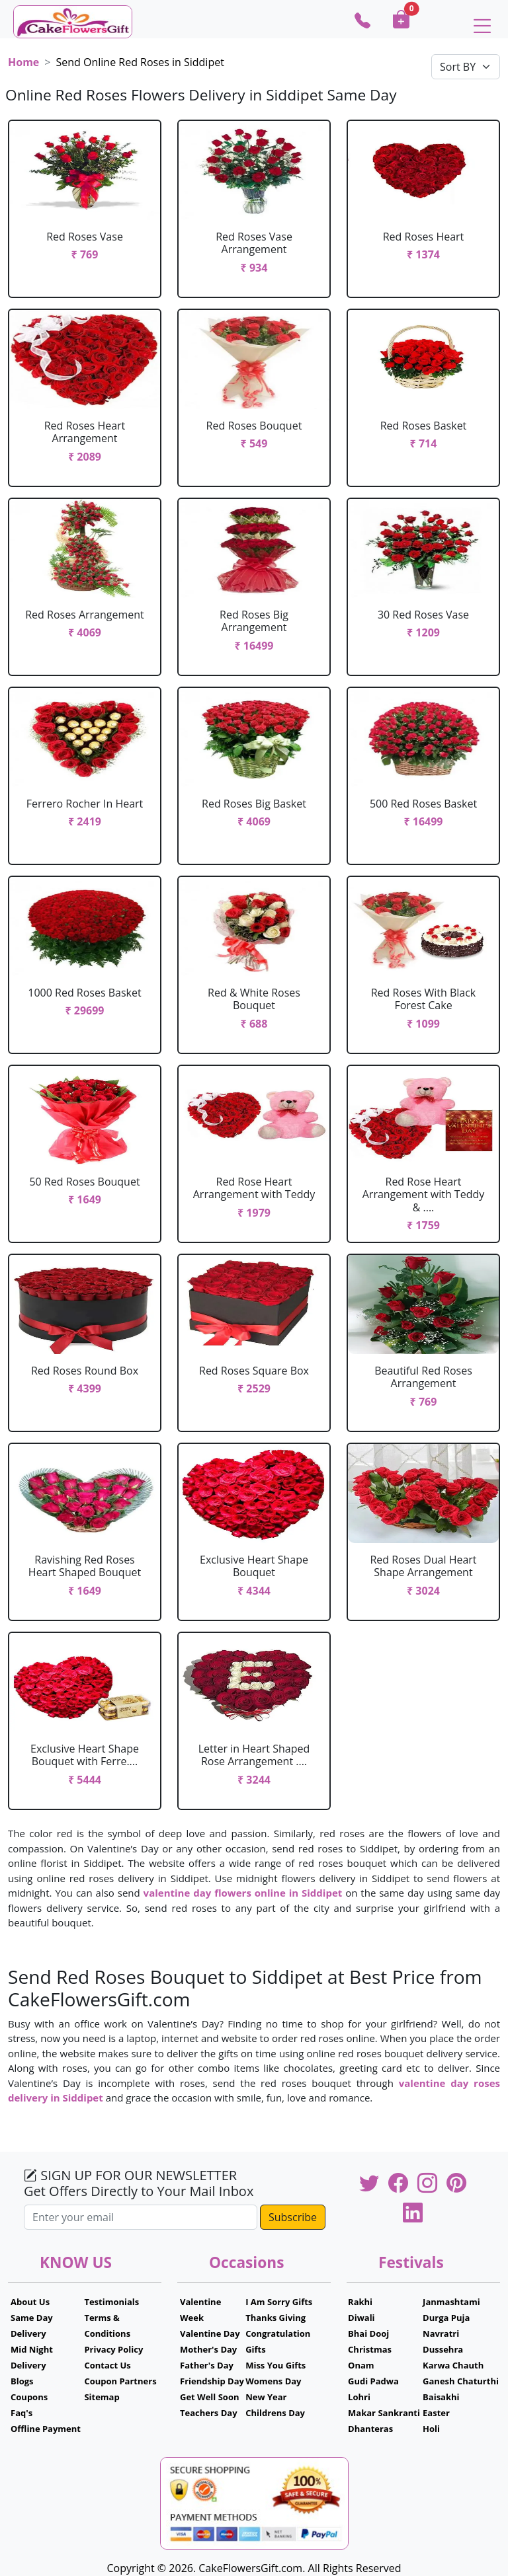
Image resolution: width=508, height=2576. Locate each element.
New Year (265, 2397)
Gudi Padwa (373, 2381)
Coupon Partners (120, 2381)
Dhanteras (370, 2429)
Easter (436, 2413)
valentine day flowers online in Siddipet (243, 1892)
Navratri (441, 2333)
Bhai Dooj (368, 2333)
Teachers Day (208, 2413)
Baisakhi (441, 2397)
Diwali (361, 2318)
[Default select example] (465, 66)
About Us (30, 2302)
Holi (431, 2429)
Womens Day (273, 2381)
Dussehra (443, 2349)
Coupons (29, 2397)
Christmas (370, 2349)
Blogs (22, 2381)
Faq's (21, 2413)
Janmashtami (451, 2302)
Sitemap (101, 2397)
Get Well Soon (209, 2397)
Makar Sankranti (384, 2413)
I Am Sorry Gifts (278, 2302)
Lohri (359, 2397)
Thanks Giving (275, 2318)
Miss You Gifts (275, 2365)
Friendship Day (212, 2381)
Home (23, 62)
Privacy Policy (113, 2349)
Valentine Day (210, 2333)
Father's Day (206, 2365)
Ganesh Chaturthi (461, 2381)
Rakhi (360, 2302)
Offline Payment (46, 2429)
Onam (361, 2365)
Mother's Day (208, 2349)
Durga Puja (446, 2318)
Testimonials (111, 2302)
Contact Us (107, 2365)
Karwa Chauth (453, 2365)
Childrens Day (275, 2413)
